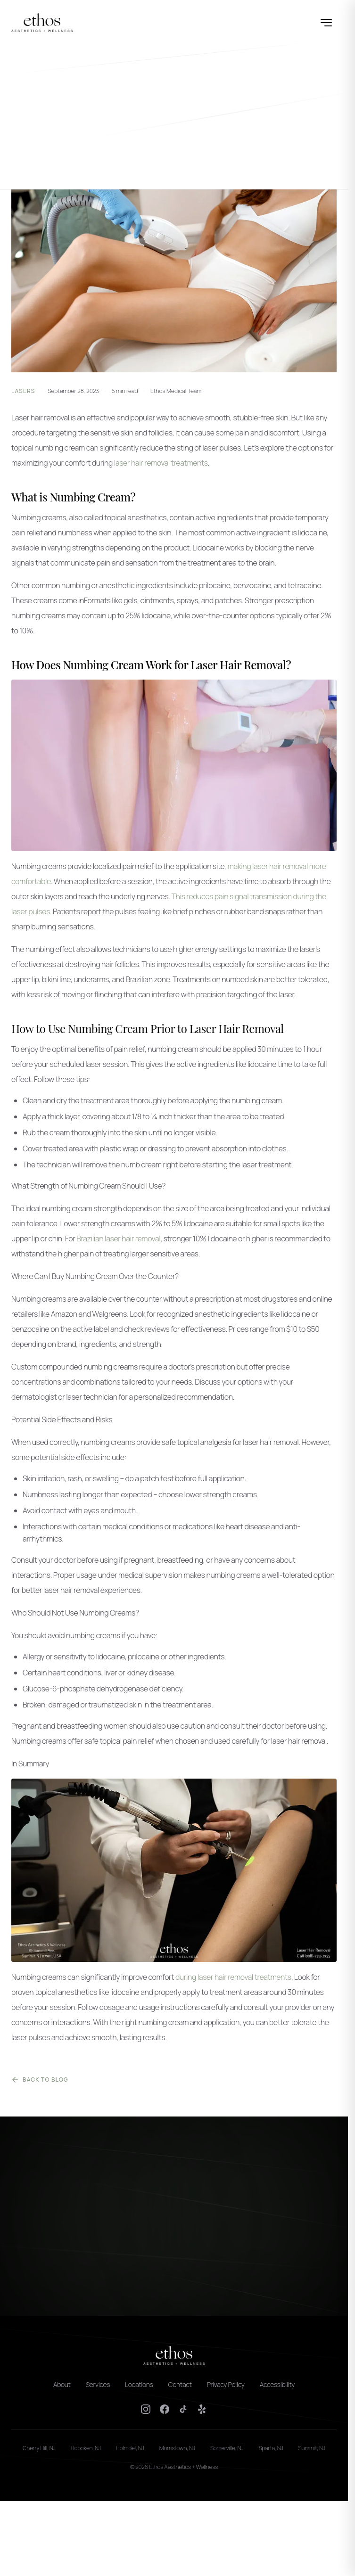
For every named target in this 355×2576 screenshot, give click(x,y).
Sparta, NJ (270, 2448)
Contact (180, 2384)
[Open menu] (326, 22)
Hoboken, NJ (86, 2448)
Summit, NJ (311, 2448)
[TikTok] (183, 2409)
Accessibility (277, 2384)
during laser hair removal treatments (233, 1977)
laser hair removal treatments (161, 463)
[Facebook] (164, 2409)
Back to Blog (39, 2080)
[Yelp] (202, 2409)
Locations (139, 2384)
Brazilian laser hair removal (118, 1238)
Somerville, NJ (226, 2448)
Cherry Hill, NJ (39, 2448)
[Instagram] (145, 2409)
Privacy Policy (226, 2384)
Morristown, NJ (177, 2448)
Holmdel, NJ (130, 2448)
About (62, 2384)
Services (98, 2384)
